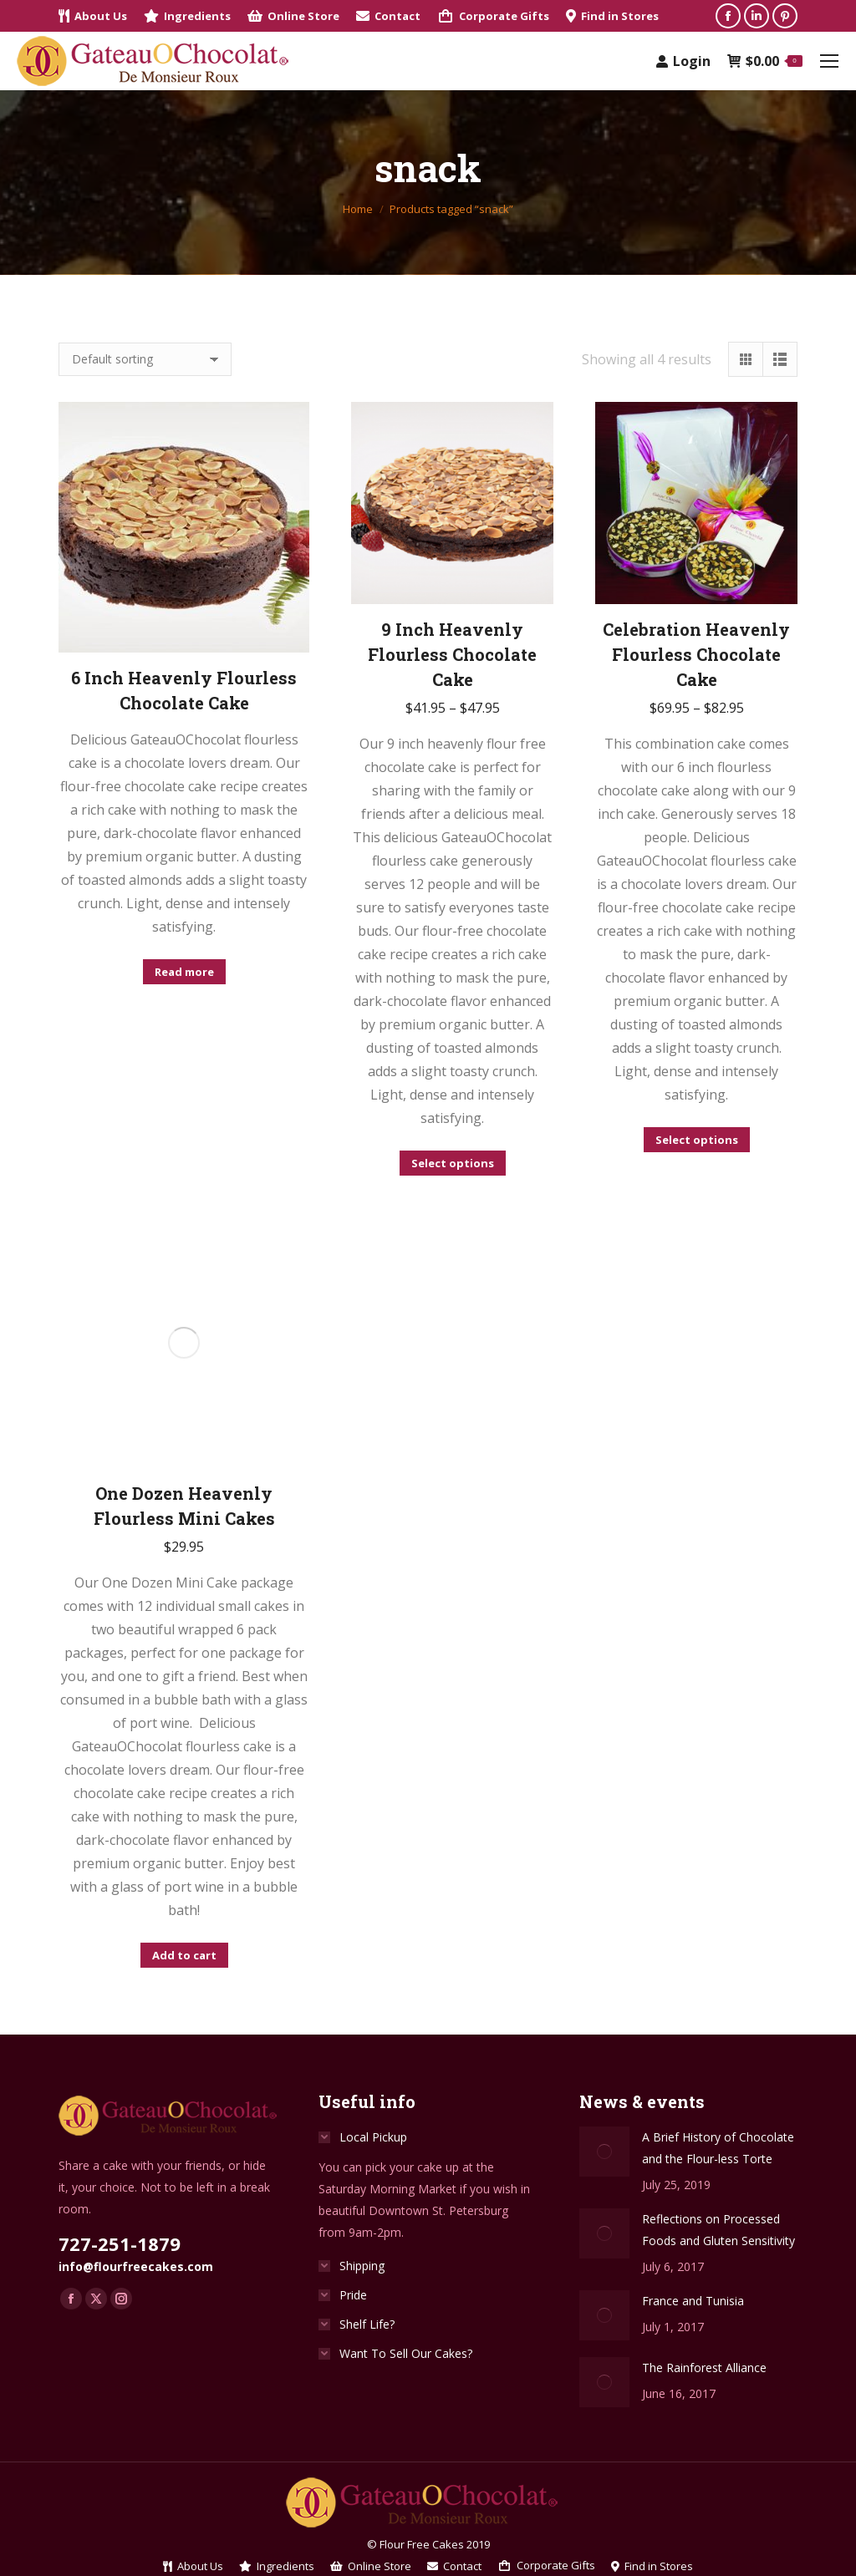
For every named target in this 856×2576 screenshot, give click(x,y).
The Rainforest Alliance (704, 2367)
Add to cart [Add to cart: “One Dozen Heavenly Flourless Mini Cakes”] (184, 1955)
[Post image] (604, 2151)
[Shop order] (145, 359)
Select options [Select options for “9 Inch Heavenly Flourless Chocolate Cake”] (452, 1163)
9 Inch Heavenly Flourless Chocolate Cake (452, 654)
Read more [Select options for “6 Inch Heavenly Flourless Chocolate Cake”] (184, 971)
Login (683, 61)
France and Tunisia (693, 2301)
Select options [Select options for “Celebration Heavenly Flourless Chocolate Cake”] (696, 1139)
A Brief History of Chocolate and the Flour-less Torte (718, 2148)
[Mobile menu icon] (829, 61)
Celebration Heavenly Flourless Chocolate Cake (696, 654)
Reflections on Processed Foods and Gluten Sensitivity (718, 2229)
